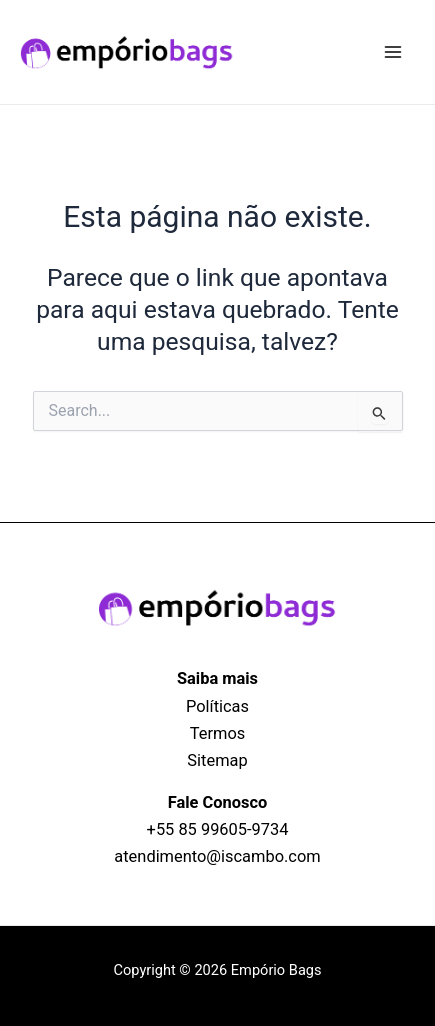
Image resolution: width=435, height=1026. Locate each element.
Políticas (217, 706)
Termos (217, 733)
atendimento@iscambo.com (217, 856)
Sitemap (217, 760)
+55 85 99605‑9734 (218, 829)
